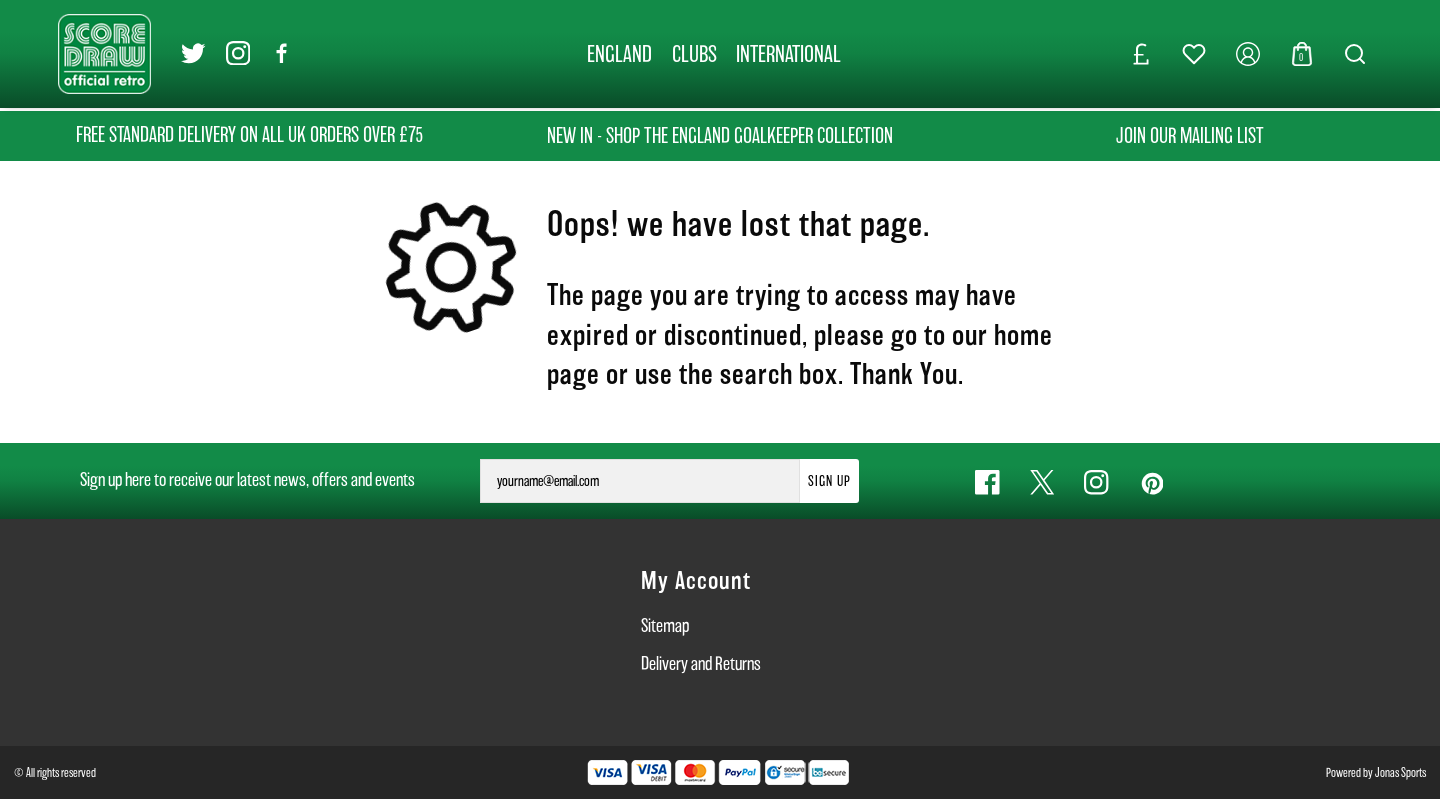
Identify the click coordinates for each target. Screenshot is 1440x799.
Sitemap (665, 625)
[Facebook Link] (282, 54)
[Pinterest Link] (1151, 482)
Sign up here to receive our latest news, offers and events (247, 479)
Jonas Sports (1400, 772)
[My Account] (1248, 54)
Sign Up (829, 481)
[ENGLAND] (619, 54)
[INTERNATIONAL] (789, 54)
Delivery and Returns (701, 663)
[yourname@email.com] (640, 481)
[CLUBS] (694, 54)
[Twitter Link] (193, 54)
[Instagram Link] (238, 54)
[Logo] (104, 52)
